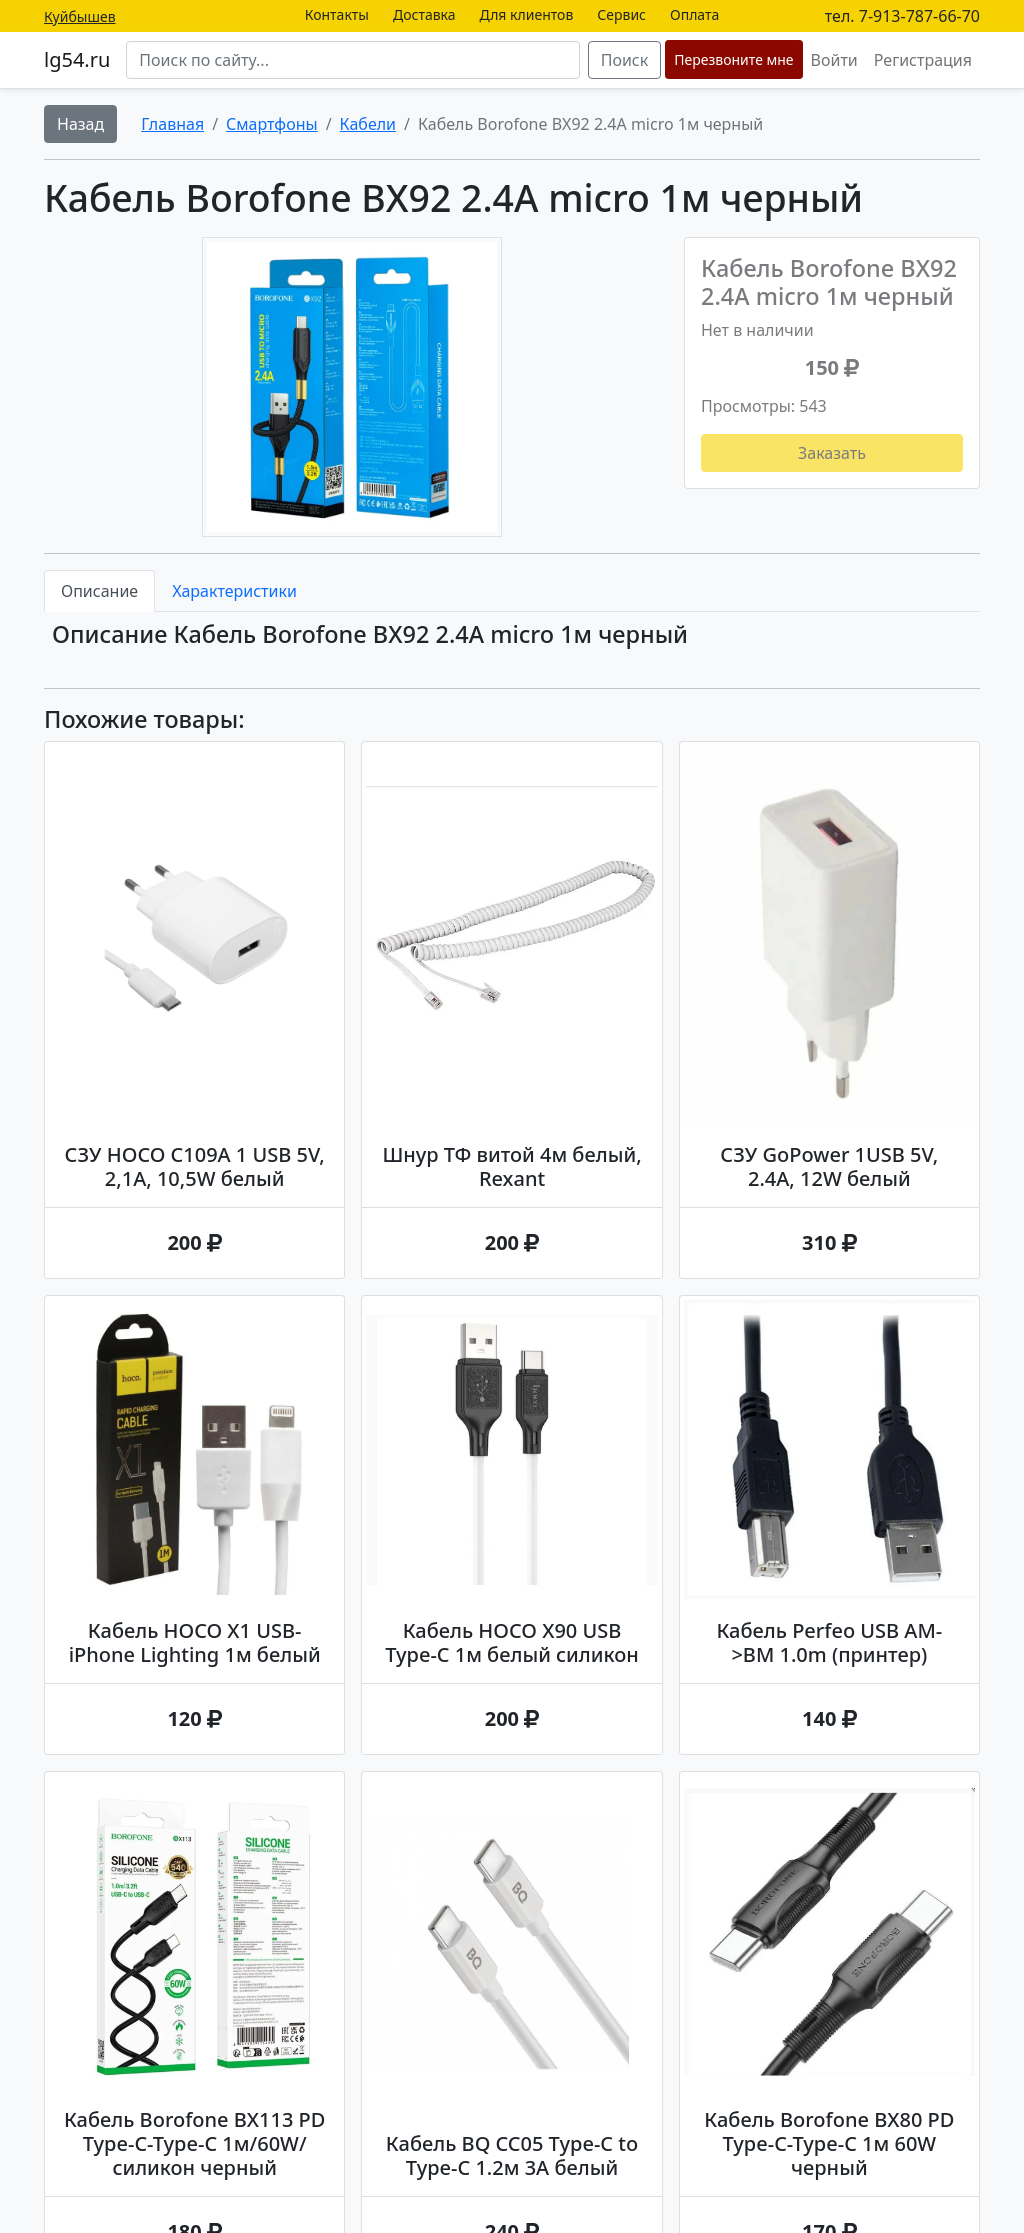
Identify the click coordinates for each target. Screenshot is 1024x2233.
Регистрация (923, 60)
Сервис (621, 14)
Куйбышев (80, 16)
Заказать (832, 453)
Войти (834, 60)
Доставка (424, 14)
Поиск (625, 60)
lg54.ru (77, 59)
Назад (80, 124)
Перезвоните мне (733, 59)
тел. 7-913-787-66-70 (902, 16)
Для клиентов (527, 14)
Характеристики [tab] (234, 591)
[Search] (352, 60)
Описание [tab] (99, 591)
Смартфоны (272, 124)
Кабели (368, 124)
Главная (172, 124)
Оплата (694, 14)
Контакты (337, 14)
